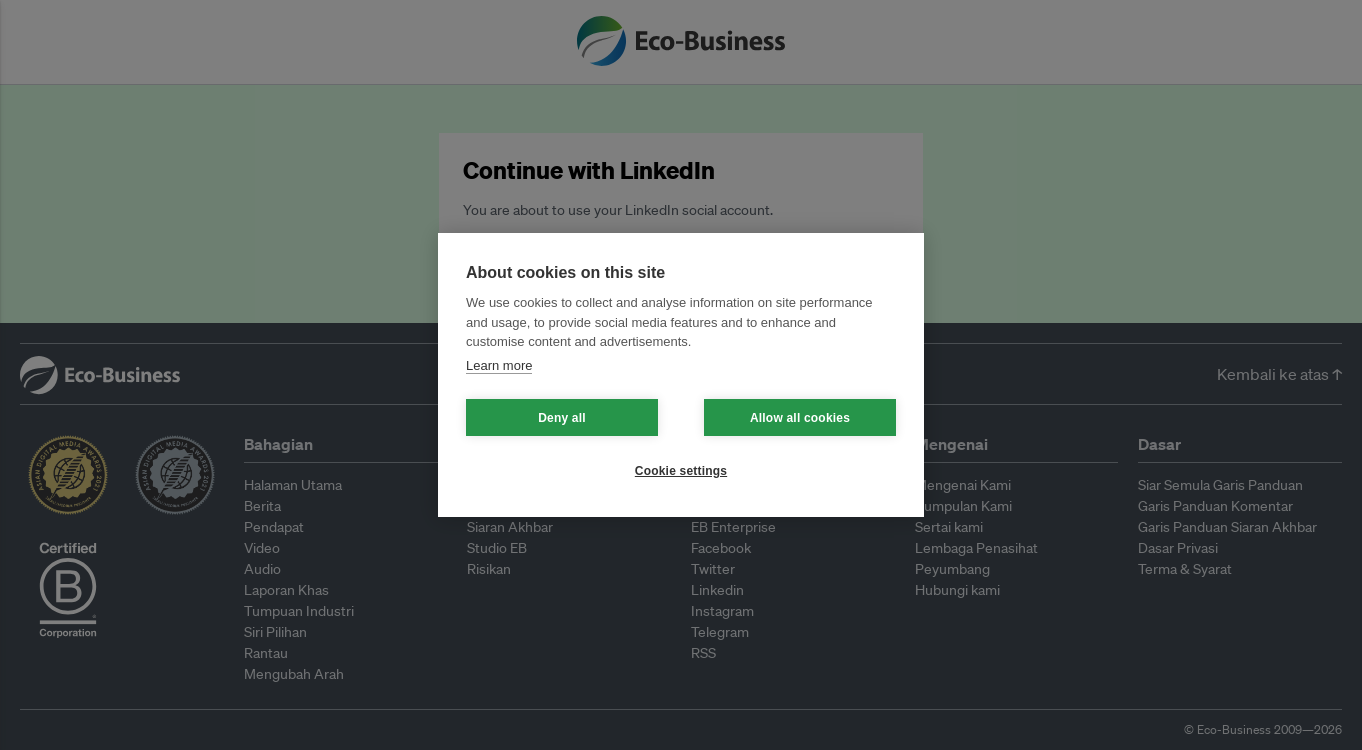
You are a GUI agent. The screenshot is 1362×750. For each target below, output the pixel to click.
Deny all (562, 418)
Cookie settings (681, 471)
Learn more (499, 365)
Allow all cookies (800, 418)
